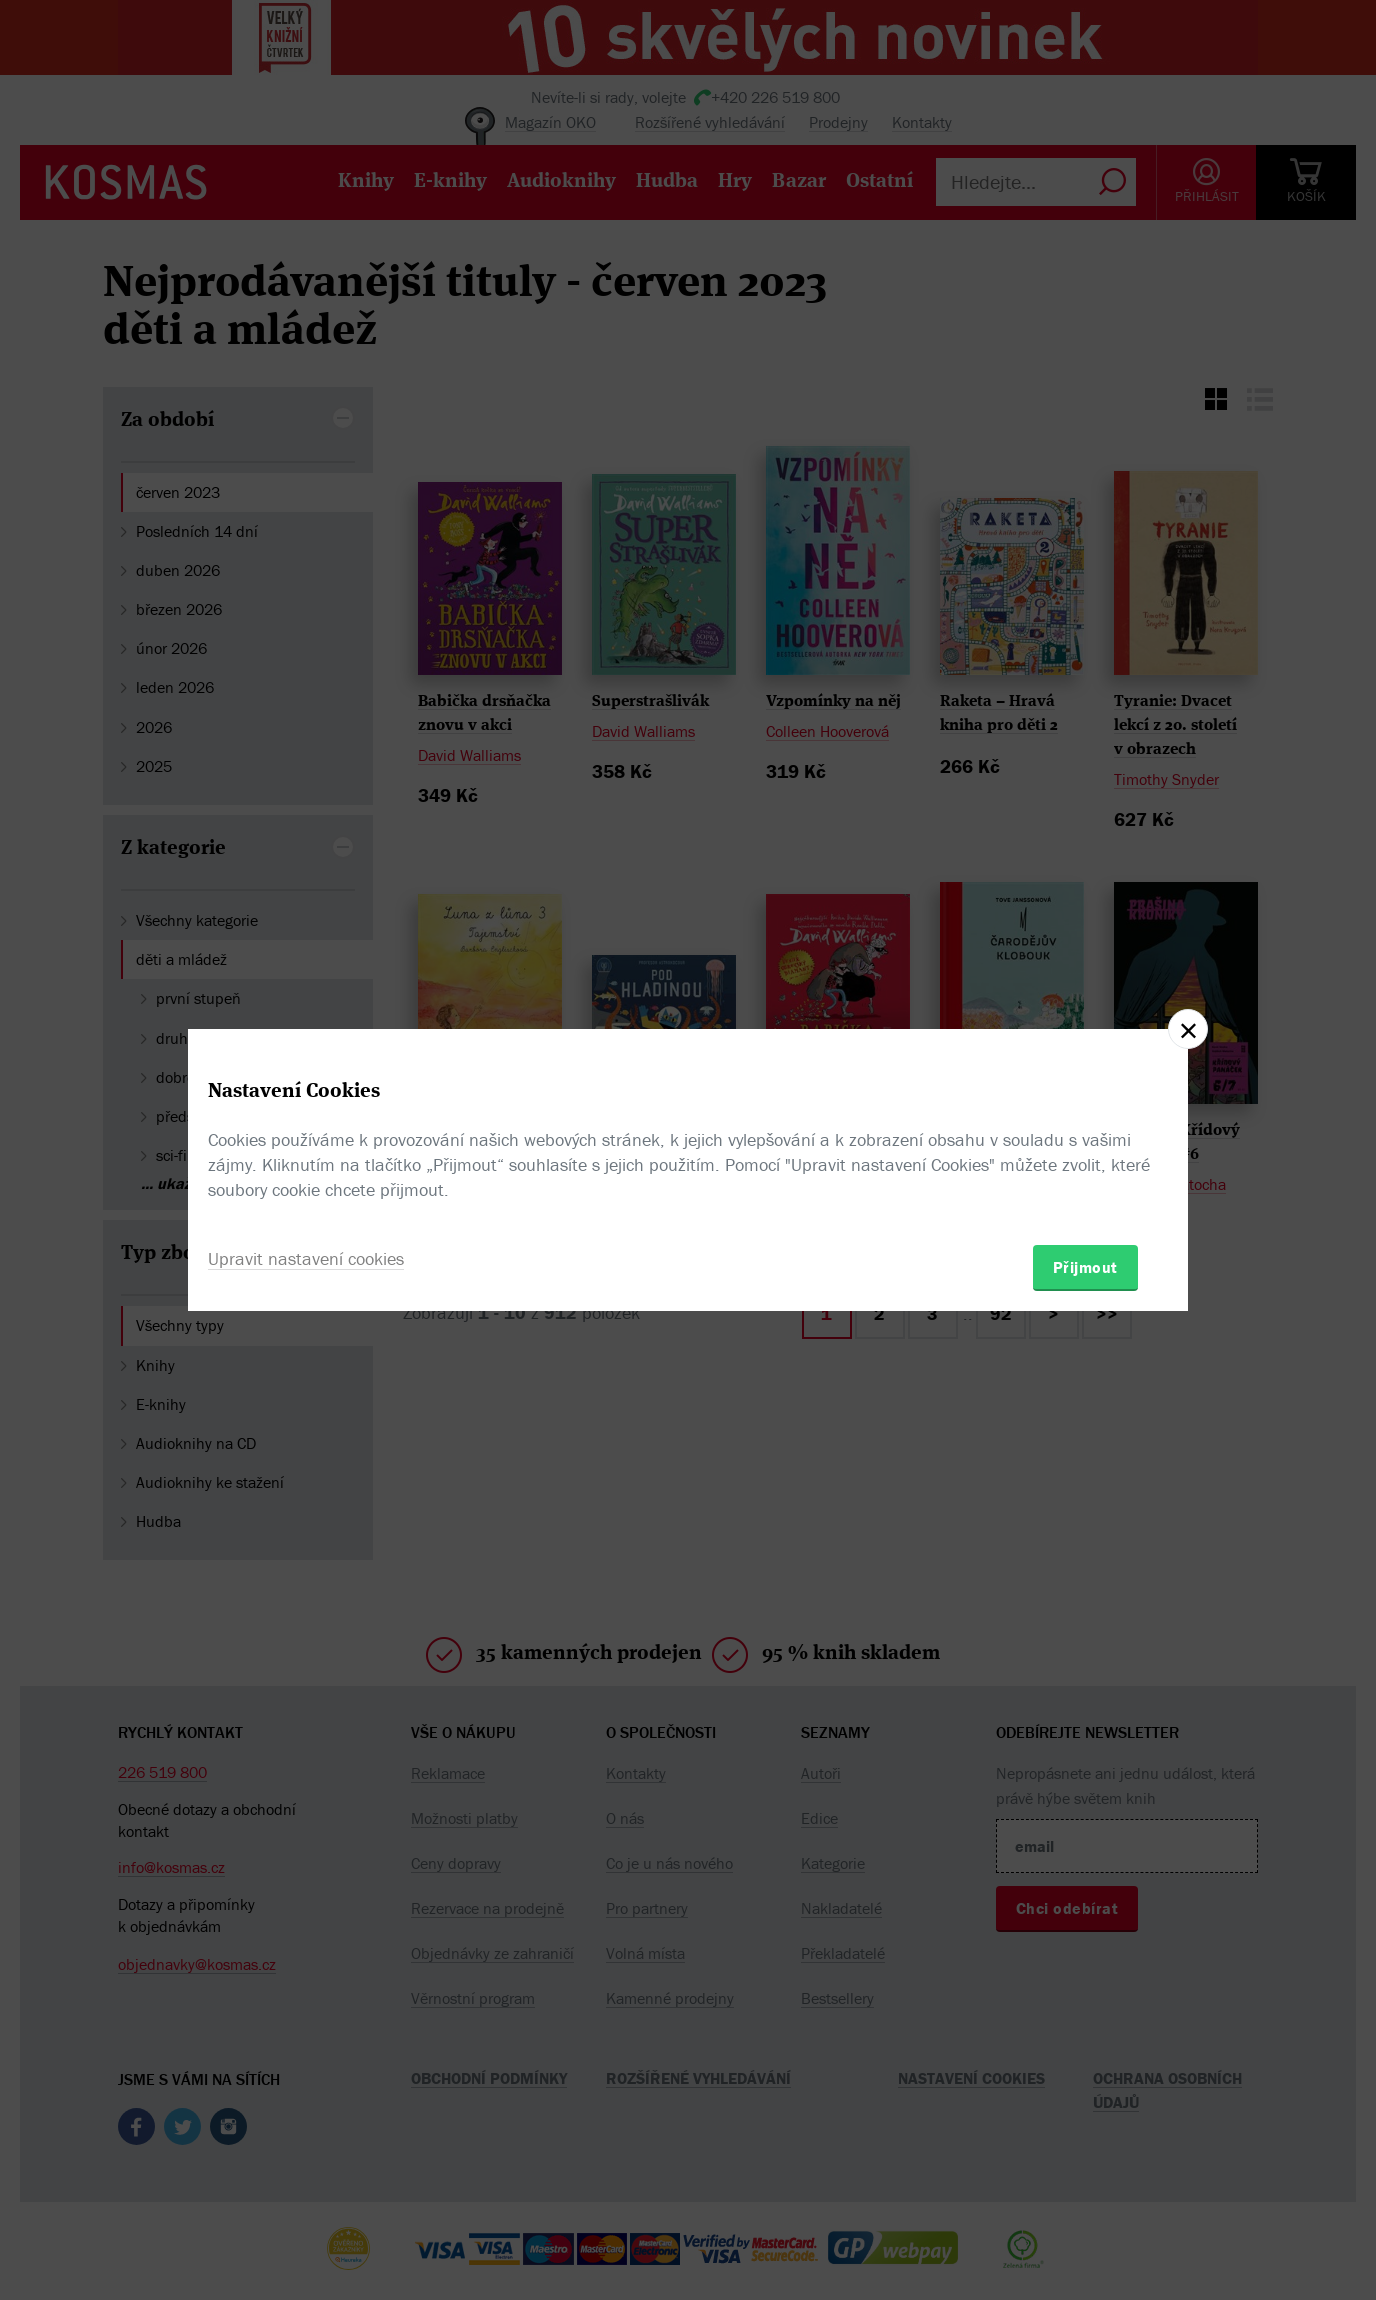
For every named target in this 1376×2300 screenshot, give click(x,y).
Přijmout (1085, 1267)
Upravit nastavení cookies (306, 1258)
